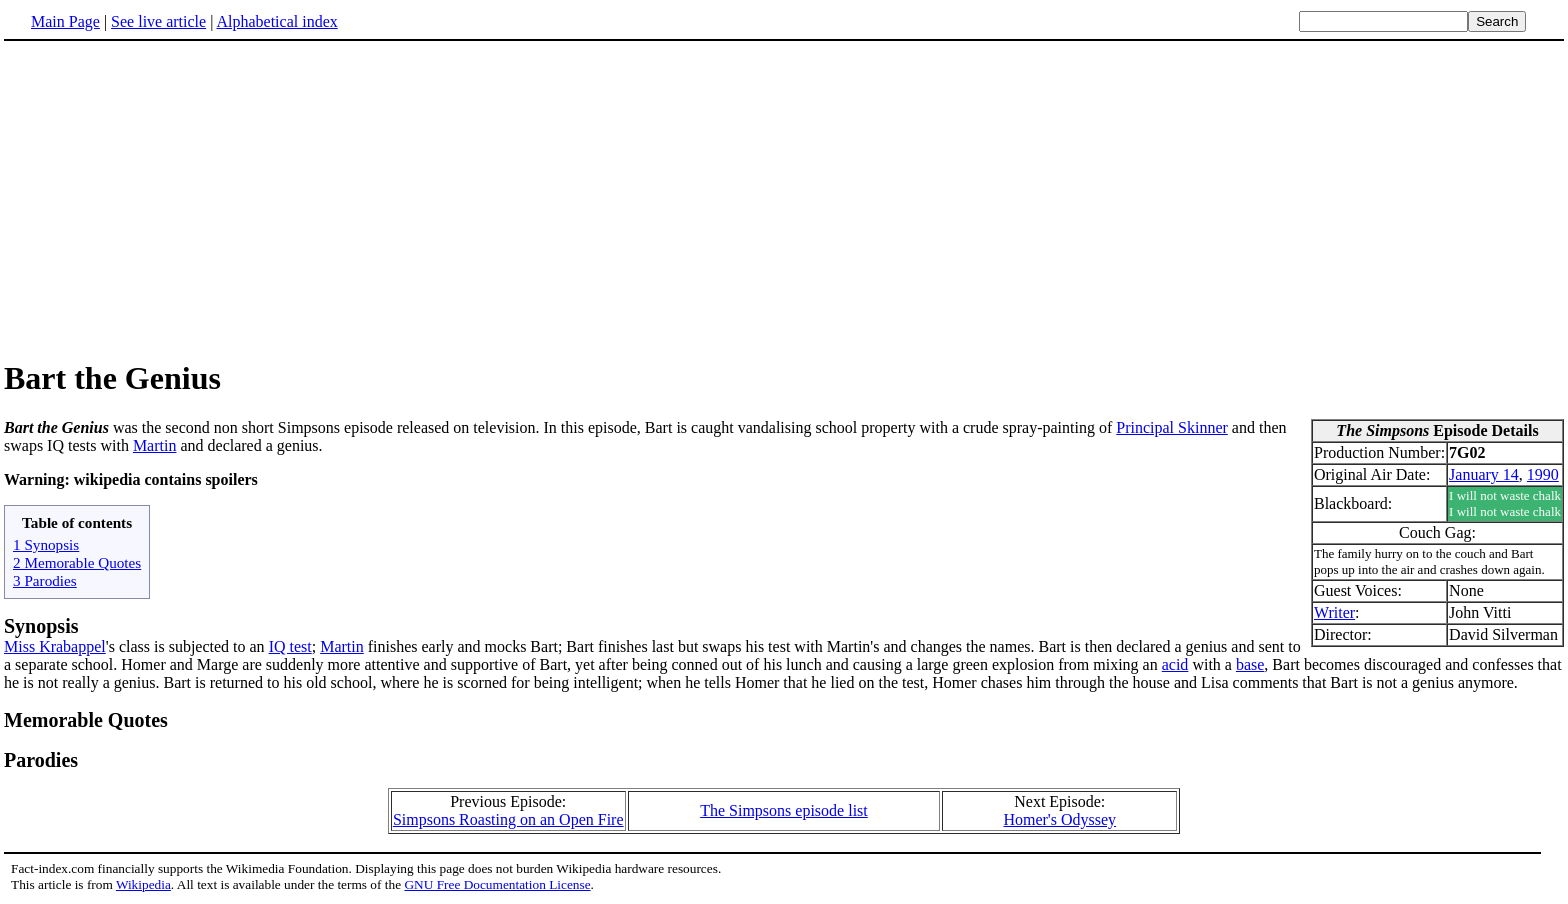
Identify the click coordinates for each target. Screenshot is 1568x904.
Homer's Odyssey (1059, 819)
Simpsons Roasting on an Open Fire (508, 819)
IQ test (290, 646)
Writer (1334, 612)
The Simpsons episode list (784, 810)
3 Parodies (45, 580)
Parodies (41, 760)
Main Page (65, 21)
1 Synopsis (46, 544)
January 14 (1484, 474)
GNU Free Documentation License (497, 884)
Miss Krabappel (55, 646)
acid (1175, 664)
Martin (155, 445)
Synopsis (41, 626)
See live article (158, 21)
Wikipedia (143, 884)
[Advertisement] (172, 199)
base (1250, 664)
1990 (1543, 474)
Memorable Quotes (86, 720)
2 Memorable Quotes (77, 562)
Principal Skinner (1172, 427)
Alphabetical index (276, 21)
